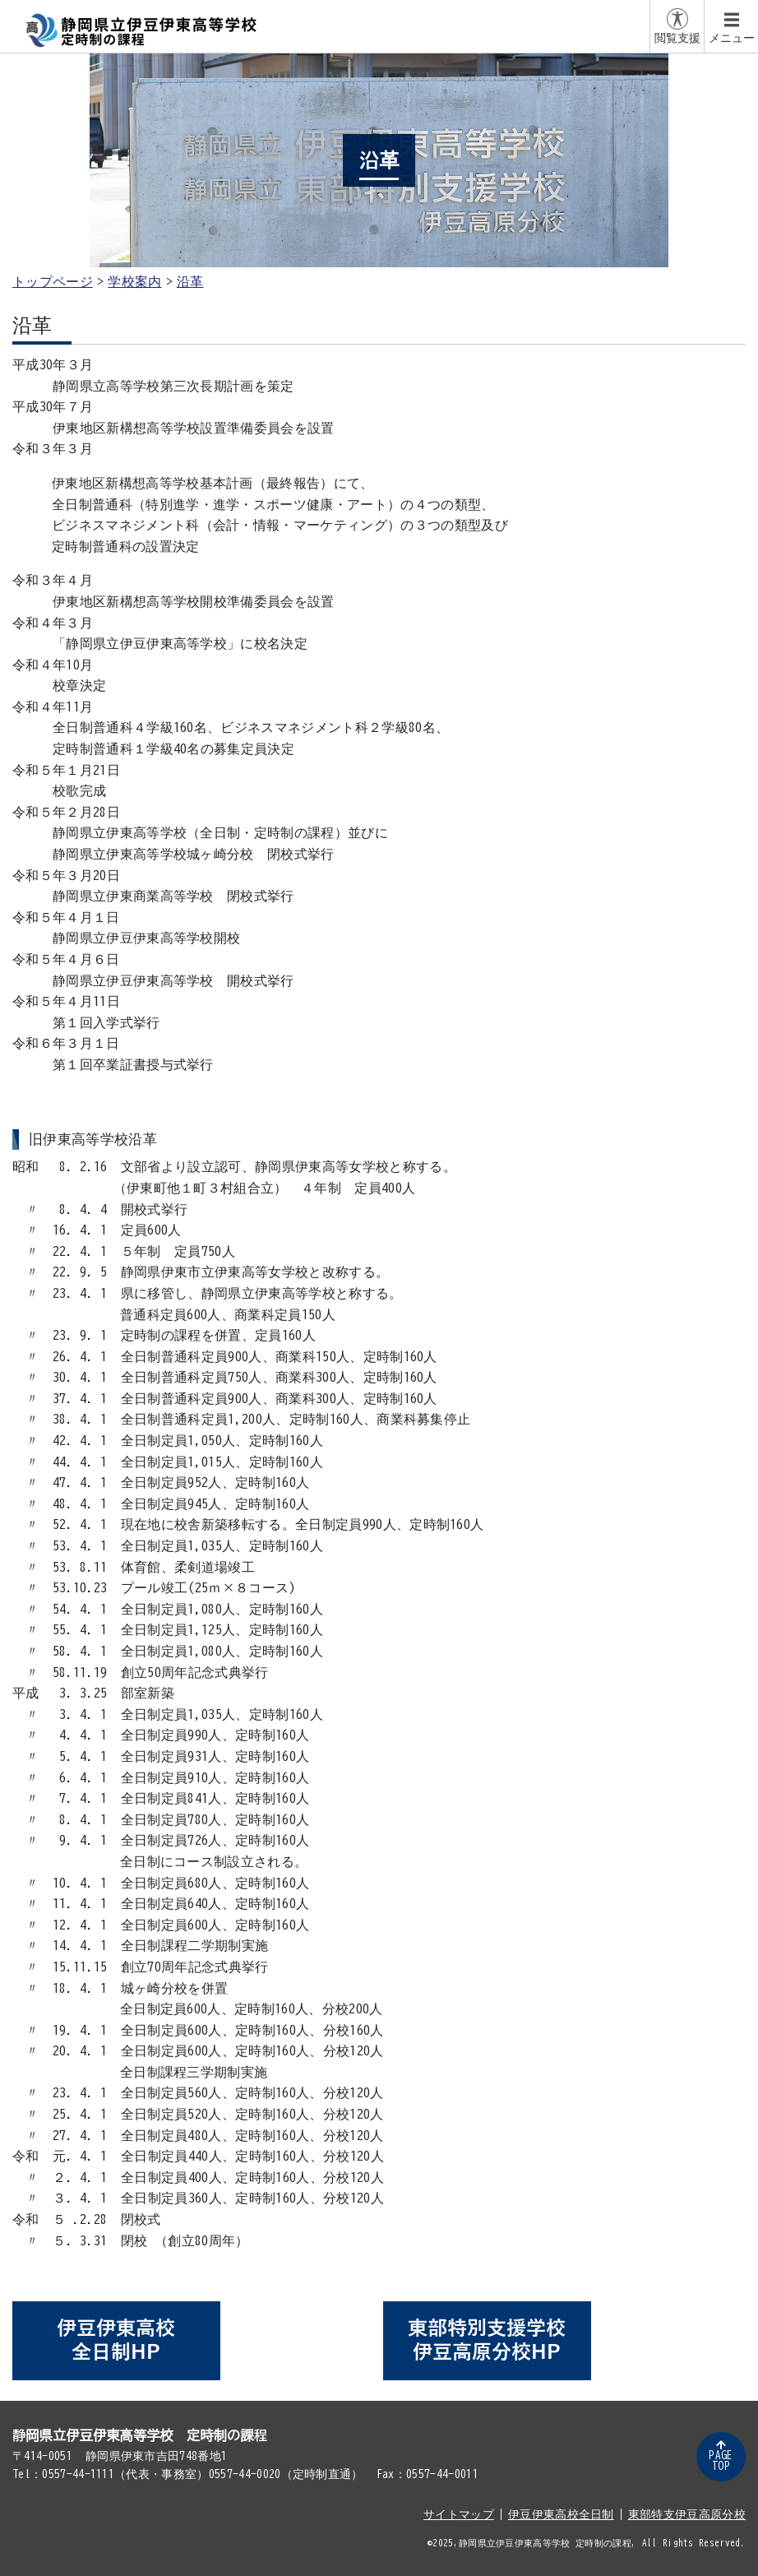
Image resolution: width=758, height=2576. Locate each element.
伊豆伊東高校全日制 (561, 2514)
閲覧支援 (677, 38)
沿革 (190, 281)
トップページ (52, 281)
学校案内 (134, 281)
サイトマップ (458, 2514)
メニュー (732, 38)
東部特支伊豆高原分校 (687, 2514)
